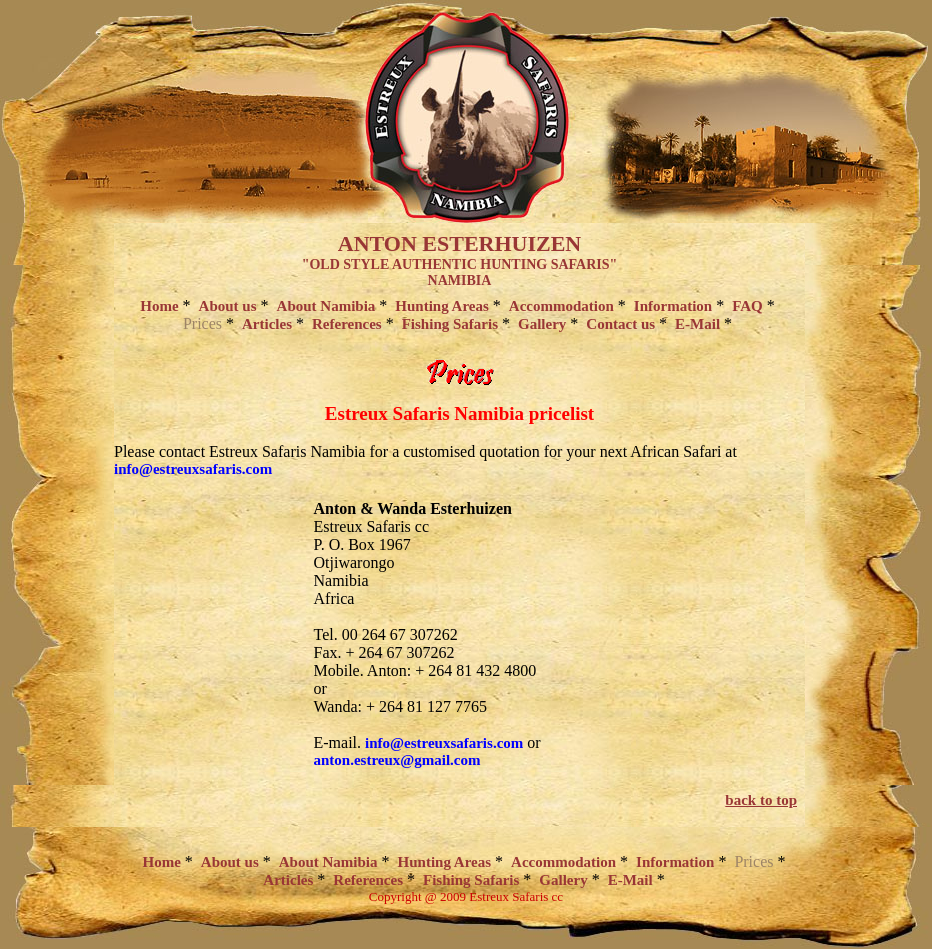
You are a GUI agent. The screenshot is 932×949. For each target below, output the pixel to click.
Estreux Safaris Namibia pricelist (459, 413)
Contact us (620, 324)
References (347, 324)
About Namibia (326, 306)
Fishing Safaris (450, 324)
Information (673, 306)
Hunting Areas (442, 306)
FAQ (747, 306)
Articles (267, 324)
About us (228, 306)
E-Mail (697, 324)
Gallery (542, 324)
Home (159, 306)
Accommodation (561, 306)
